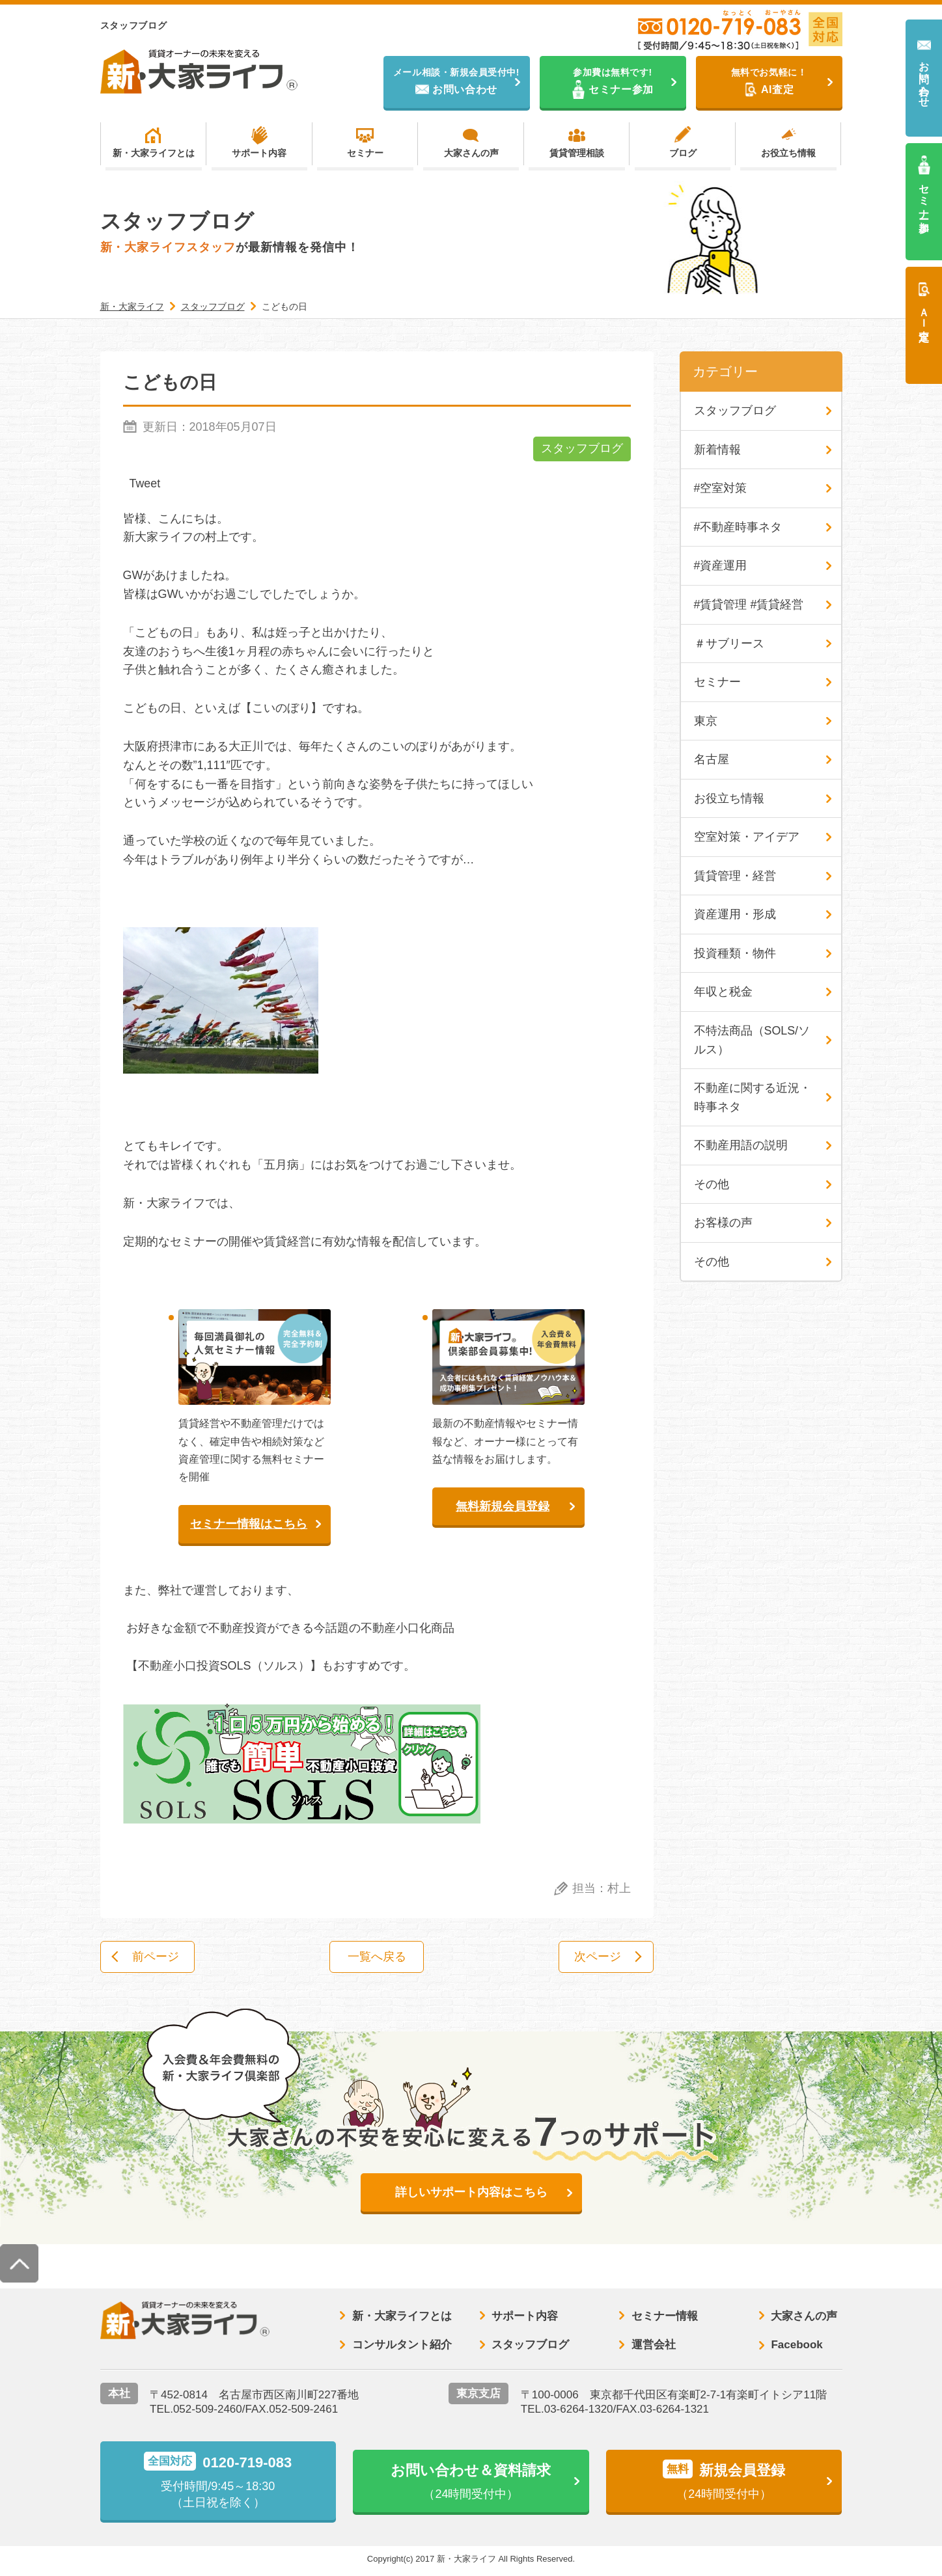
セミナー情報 (664, 2318)
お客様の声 (723, 1227)
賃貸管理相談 (576, 153)
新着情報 (717, 450)
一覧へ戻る (377, 1957)
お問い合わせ (924, 78)
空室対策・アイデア (746, 839)
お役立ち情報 (788, 153)
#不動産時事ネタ (738, 528)
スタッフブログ (582, 449)
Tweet (145, 484)
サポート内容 (259, 153)
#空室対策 (720, 489)
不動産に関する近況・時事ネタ (752, 1101)
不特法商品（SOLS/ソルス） (752, 1043)
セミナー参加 (924, 196)
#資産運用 (720, 567)
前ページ (157, 1957)
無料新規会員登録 (502, 1506)
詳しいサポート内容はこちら (471, 2194)
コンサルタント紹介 (402, 2346)
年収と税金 (723, 994)
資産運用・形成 (735, 917)
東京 (705, 722)
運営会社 (653, 2346)
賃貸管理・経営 (735, 878)
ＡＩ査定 (924, 312)
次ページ (595, 1957)
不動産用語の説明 (741, 1149)
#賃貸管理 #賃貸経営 (749, 605)
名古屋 (711, 761)
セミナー (365, 153)
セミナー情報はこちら (248, 1524)
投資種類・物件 (735, 956)
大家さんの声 (471, 153)
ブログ (683, 153)
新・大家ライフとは (154, 153)
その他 (711, 1188)
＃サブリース (729, 644)
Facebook (796, 2346)
